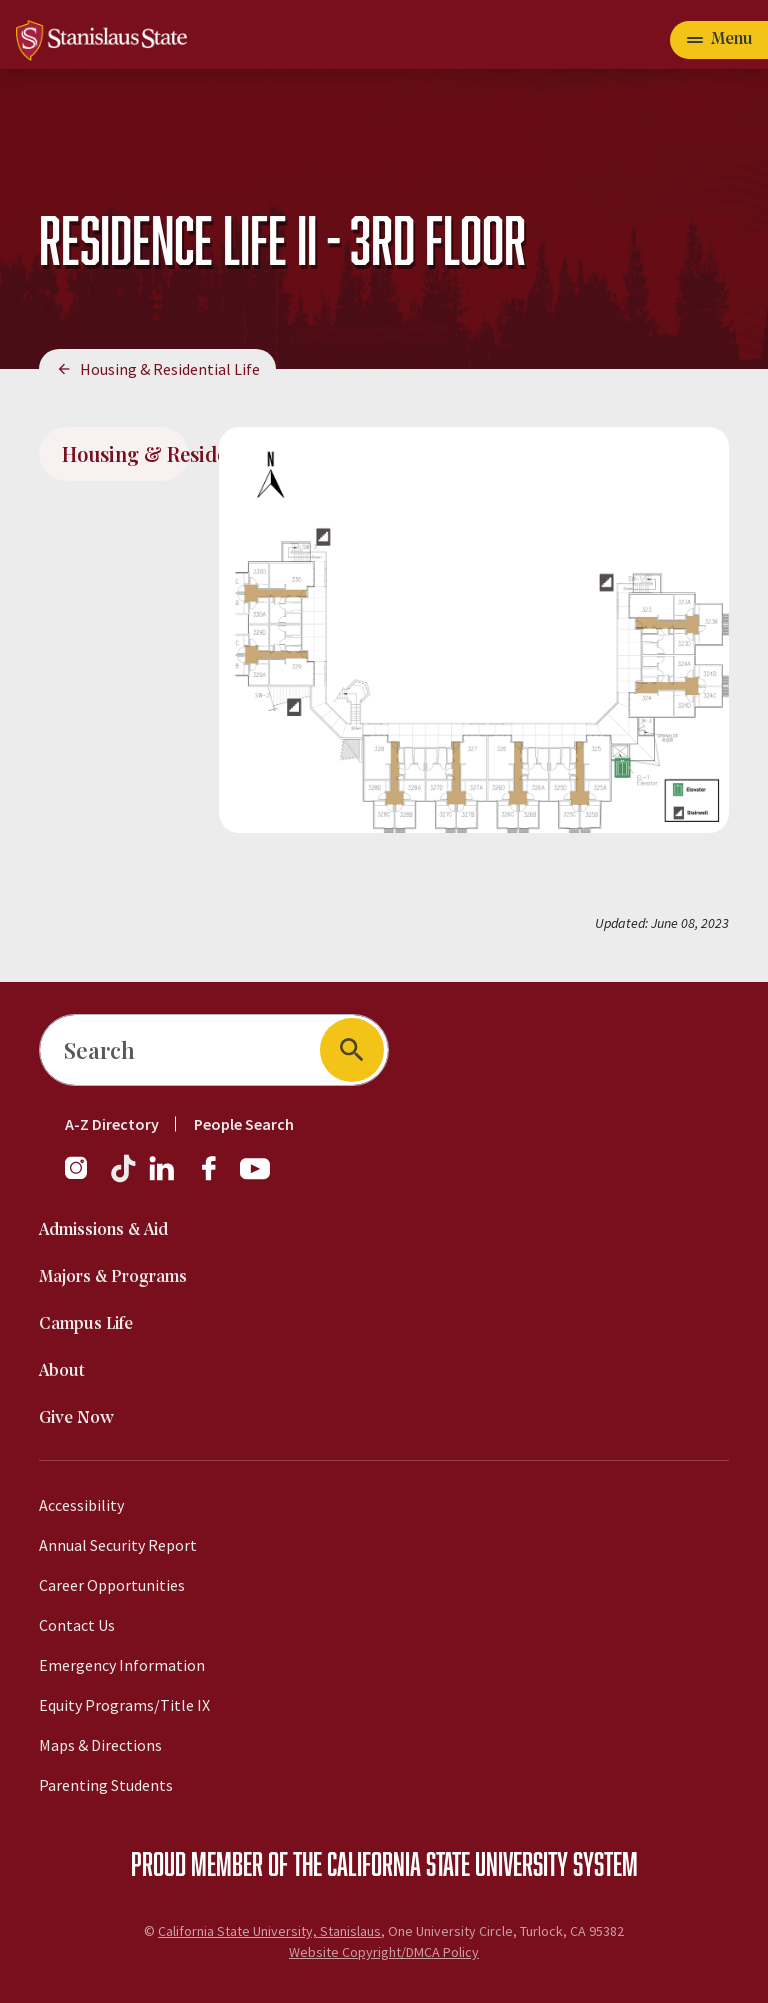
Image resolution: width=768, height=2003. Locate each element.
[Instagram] (84, 1178)
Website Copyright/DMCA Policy (384, 1952)
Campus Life (86, 1324)
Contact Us (77, 1625)
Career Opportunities (112, 1585)
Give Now (76, 1418)
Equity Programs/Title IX (124, 1705)
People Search (244, 1124)
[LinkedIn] (163, 1178)
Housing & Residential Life (170, 369)
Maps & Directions (100, 1745)
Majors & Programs (113, 1277)
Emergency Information (122, 1665)
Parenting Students (106, 1785)
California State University (447, 1863)
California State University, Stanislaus (269, 1931)
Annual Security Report (118, 1545)
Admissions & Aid (103, 1230)
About (62, 1371)
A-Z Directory (112, 1124)
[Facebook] (217, 1178)
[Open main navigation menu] (719, 40)
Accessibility (81, 1505)
